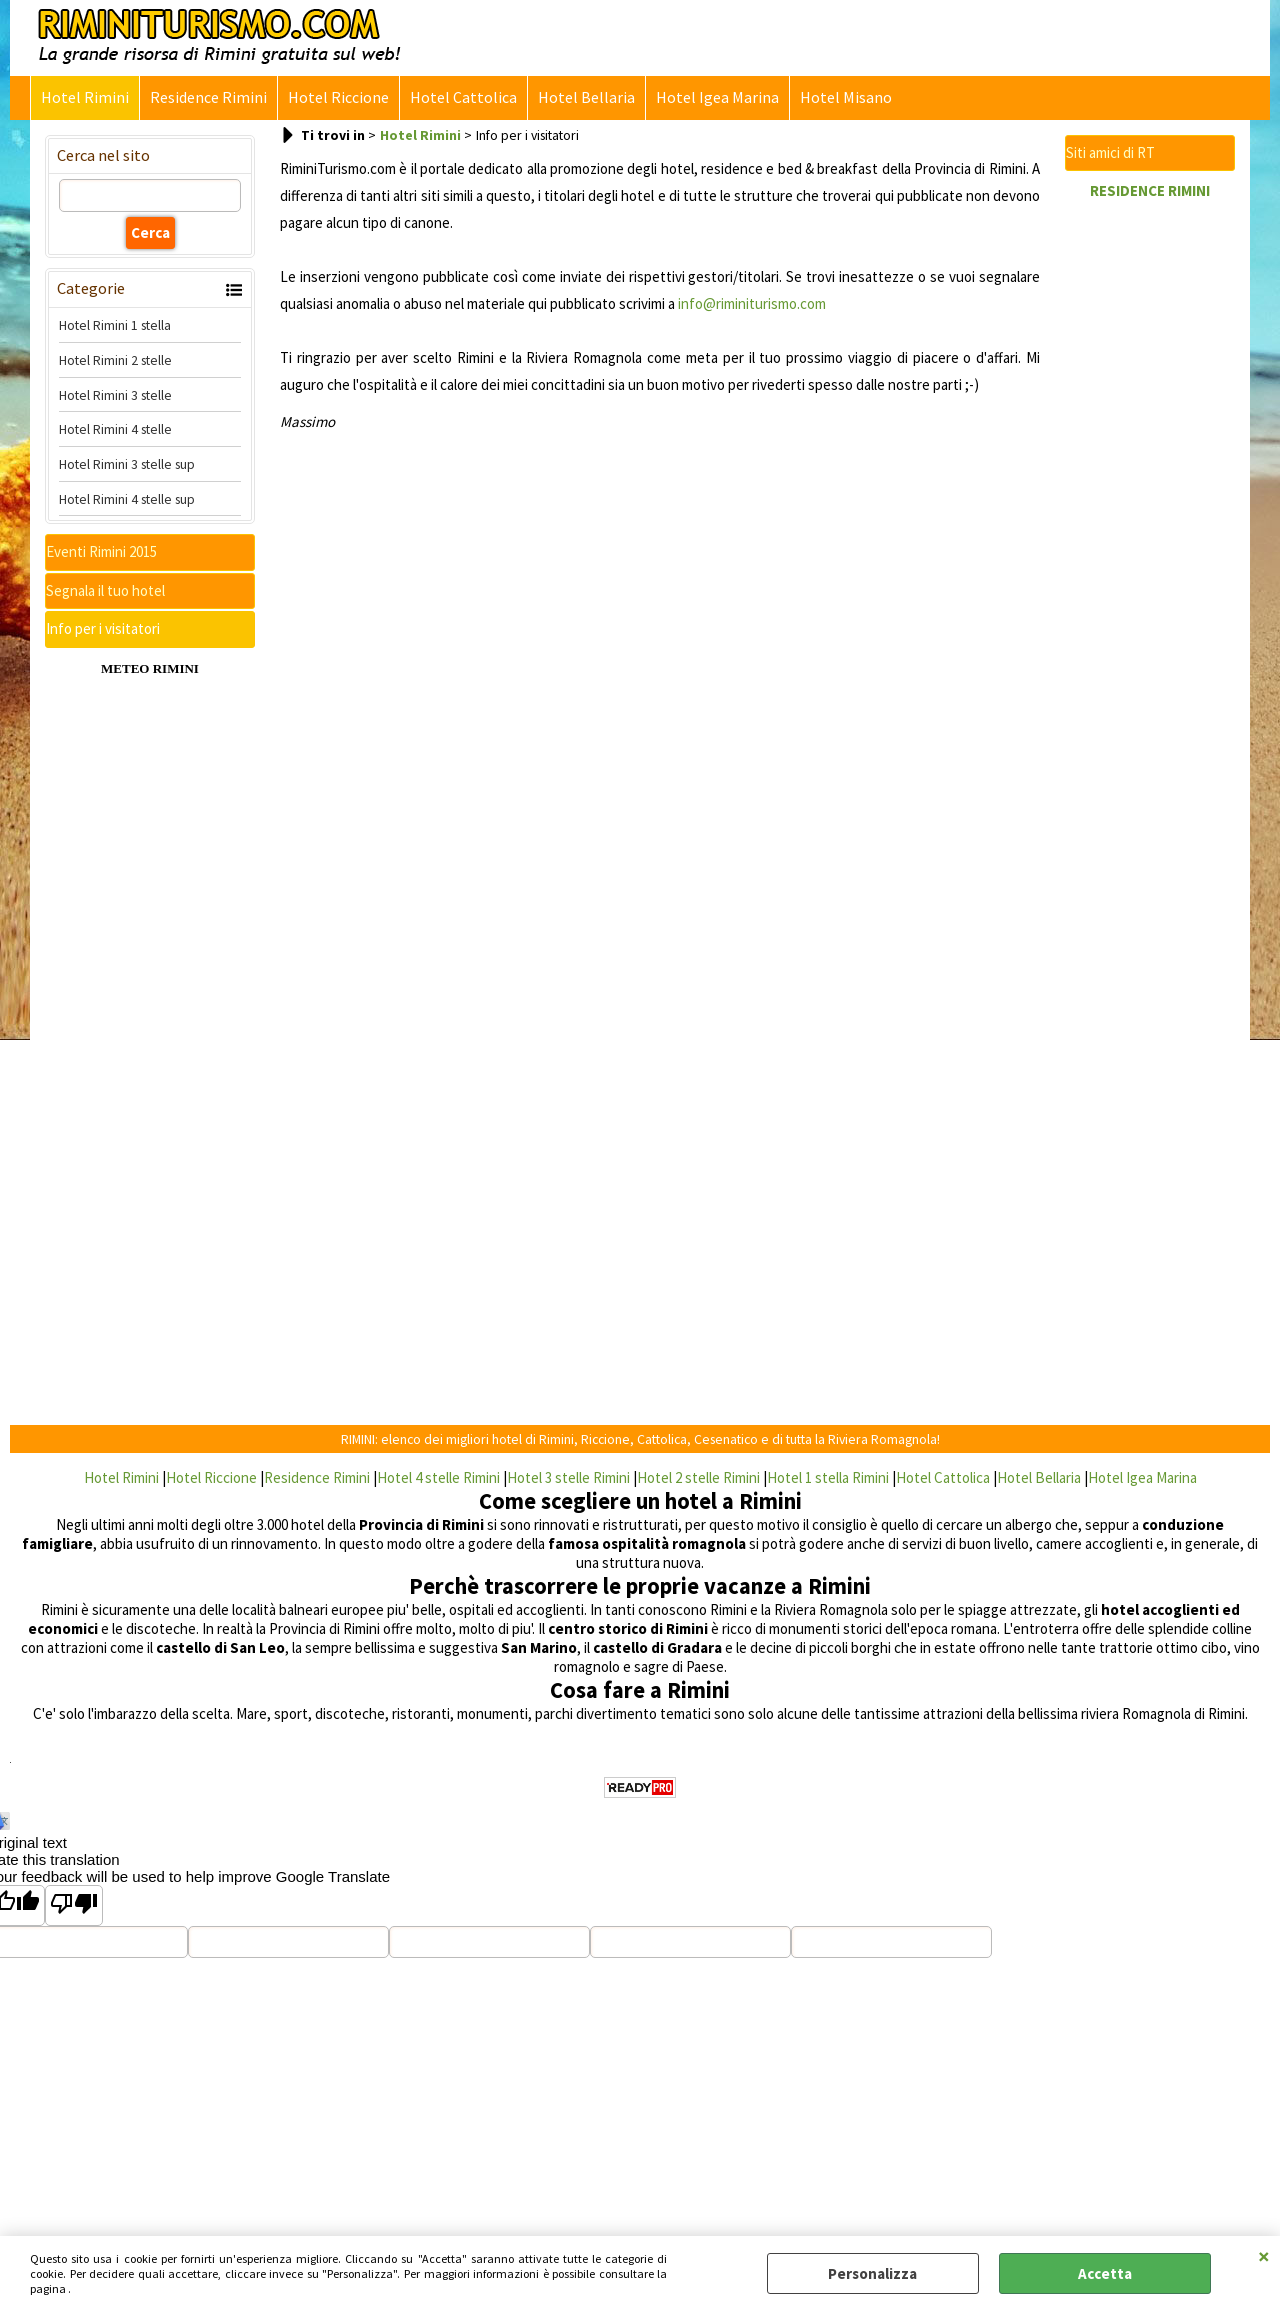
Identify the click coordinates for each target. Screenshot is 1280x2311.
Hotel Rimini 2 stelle (115, 360)
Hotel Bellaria (586, 97)
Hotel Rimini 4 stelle (115, 429)
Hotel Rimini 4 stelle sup (127, 499)
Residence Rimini (208, 97)
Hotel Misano (846, 97)
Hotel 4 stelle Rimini (438, 1477)
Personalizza (872, 2273)
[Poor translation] (74, 1905)
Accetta (1105, 2273)
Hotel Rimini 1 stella (115, 325)
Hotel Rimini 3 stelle (115, 395)
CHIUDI (1264, 2256)
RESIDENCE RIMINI (1150, 190)
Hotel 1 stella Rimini (828, 1477)
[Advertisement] (1150, 510)
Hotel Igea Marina (717, 97)
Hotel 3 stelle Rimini (568, 1477)
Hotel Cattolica (463, 97)
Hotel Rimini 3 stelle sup (127, 464)
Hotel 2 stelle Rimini (698, 1477)
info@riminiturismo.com (752, 303)
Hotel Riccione (338, 97)
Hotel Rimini (85, 97)
